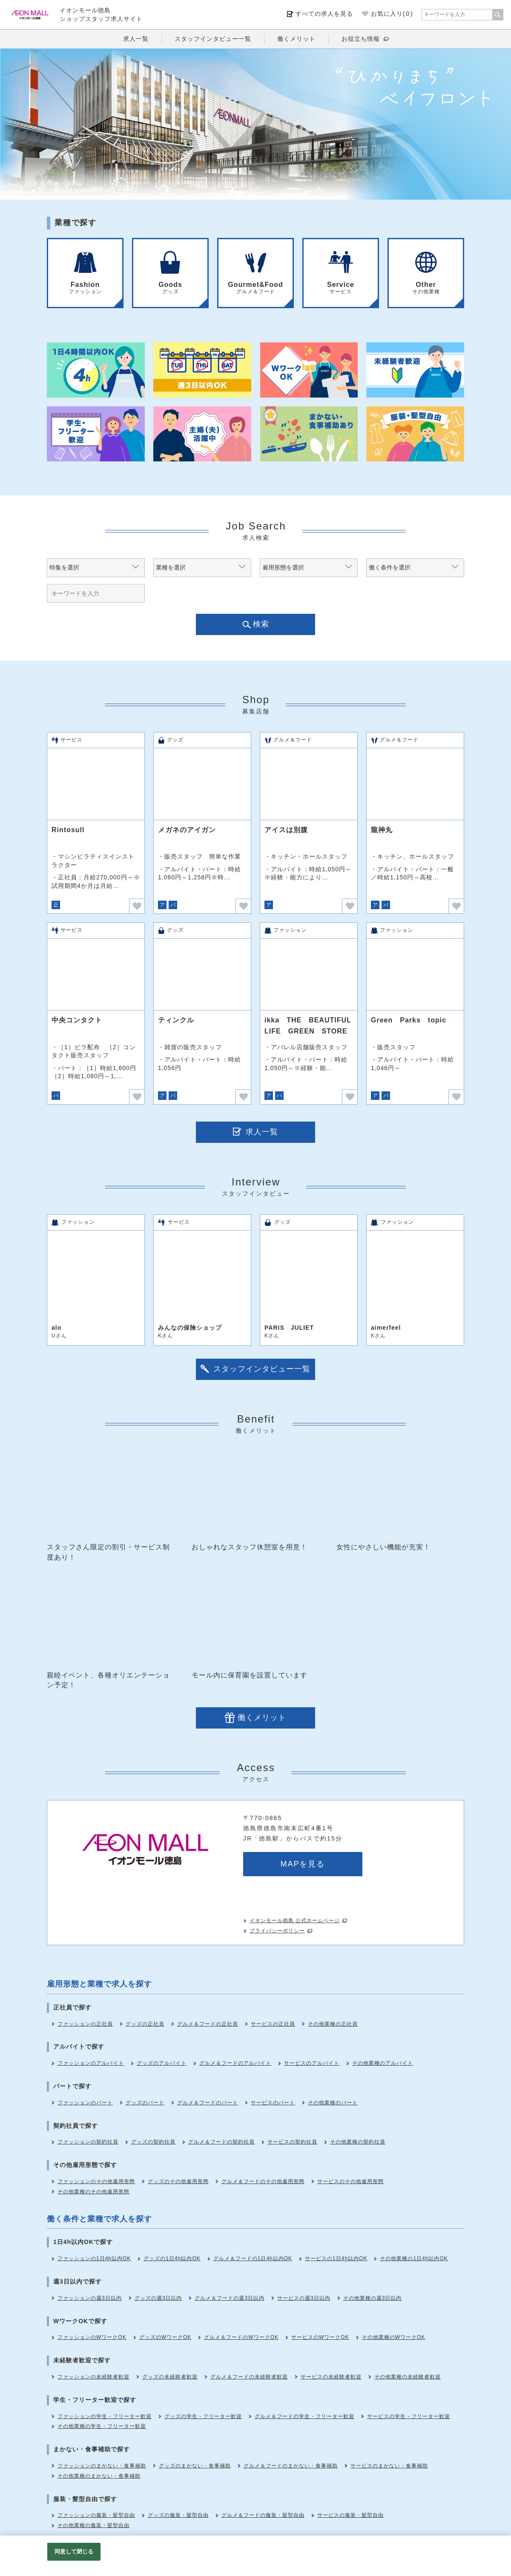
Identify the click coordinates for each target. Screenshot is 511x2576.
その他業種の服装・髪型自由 (93, 2525)
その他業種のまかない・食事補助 (99, 2476)
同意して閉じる (74, 2551)
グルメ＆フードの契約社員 (221, 2142)
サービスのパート (273, 2103)
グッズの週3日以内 (158, 2298)
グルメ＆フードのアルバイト (235, 2063)
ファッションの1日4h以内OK (94, 2258)
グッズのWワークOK (165, 2337)
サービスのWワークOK (320, 2337)
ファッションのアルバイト (90, 2063)
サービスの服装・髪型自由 (350, 2515)
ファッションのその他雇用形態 (96, 2181)
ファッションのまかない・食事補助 (101, 2466)
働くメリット (296, 38)
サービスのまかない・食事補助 (389, 2466)
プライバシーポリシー (277, 1931)
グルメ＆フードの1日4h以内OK (252, 2258)
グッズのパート (145, 2103)
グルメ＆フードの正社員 (207, 2024)
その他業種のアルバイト (382, 2063)
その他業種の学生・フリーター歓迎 (101, 2426)
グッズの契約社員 (153, 2142)
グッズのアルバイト (162, 2063)
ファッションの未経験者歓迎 (93, 2377)
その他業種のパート (333, 2103)
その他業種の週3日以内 (372, 2298)
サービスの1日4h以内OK (336, 2258)
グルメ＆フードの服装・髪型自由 (262, 2515)
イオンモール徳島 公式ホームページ (295, 1920)
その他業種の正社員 (333, 2024)
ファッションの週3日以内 (89, 2298)
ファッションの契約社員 (87, 2142)
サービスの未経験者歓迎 (331, 2377)
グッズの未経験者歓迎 (170, 2377)
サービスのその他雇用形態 (350, 2181)
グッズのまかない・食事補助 (195, 2466)
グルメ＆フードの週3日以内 (229, 2298)
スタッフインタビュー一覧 (213, 38)
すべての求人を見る (324, 13)
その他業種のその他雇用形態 (93, 2192)
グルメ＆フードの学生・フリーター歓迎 (304, 2416)
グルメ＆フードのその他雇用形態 (262, 2181)
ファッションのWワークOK (91, 2337)
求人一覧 (136, 38)
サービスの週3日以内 (303, 2298)
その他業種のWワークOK (393, 2337)
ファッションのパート (85, 2103)
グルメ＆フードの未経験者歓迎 (249, 2377)
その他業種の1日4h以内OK (414, 2258)
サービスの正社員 (273, 2024)
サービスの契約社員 (292, 2142)
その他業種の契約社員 (357, 2142)
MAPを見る (302, 1864)
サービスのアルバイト (311, 2063)
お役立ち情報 (361, 38)
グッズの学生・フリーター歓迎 (203, 2416)
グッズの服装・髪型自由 (178, 2515)
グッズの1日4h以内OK (172, 2258)
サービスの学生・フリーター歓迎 (408, 2416)
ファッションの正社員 (85, 2024)
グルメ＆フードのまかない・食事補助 (291, 2466)
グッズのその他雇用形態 (178, 2181)
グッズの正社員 (145, 2024)
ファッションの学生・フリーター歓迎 (104, 2416)
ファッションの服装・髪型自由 (96, 2515)
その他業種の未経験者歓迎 (407, 2377)
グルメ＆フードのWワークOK (241, 2337)
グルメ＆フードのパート (207, 2103)
